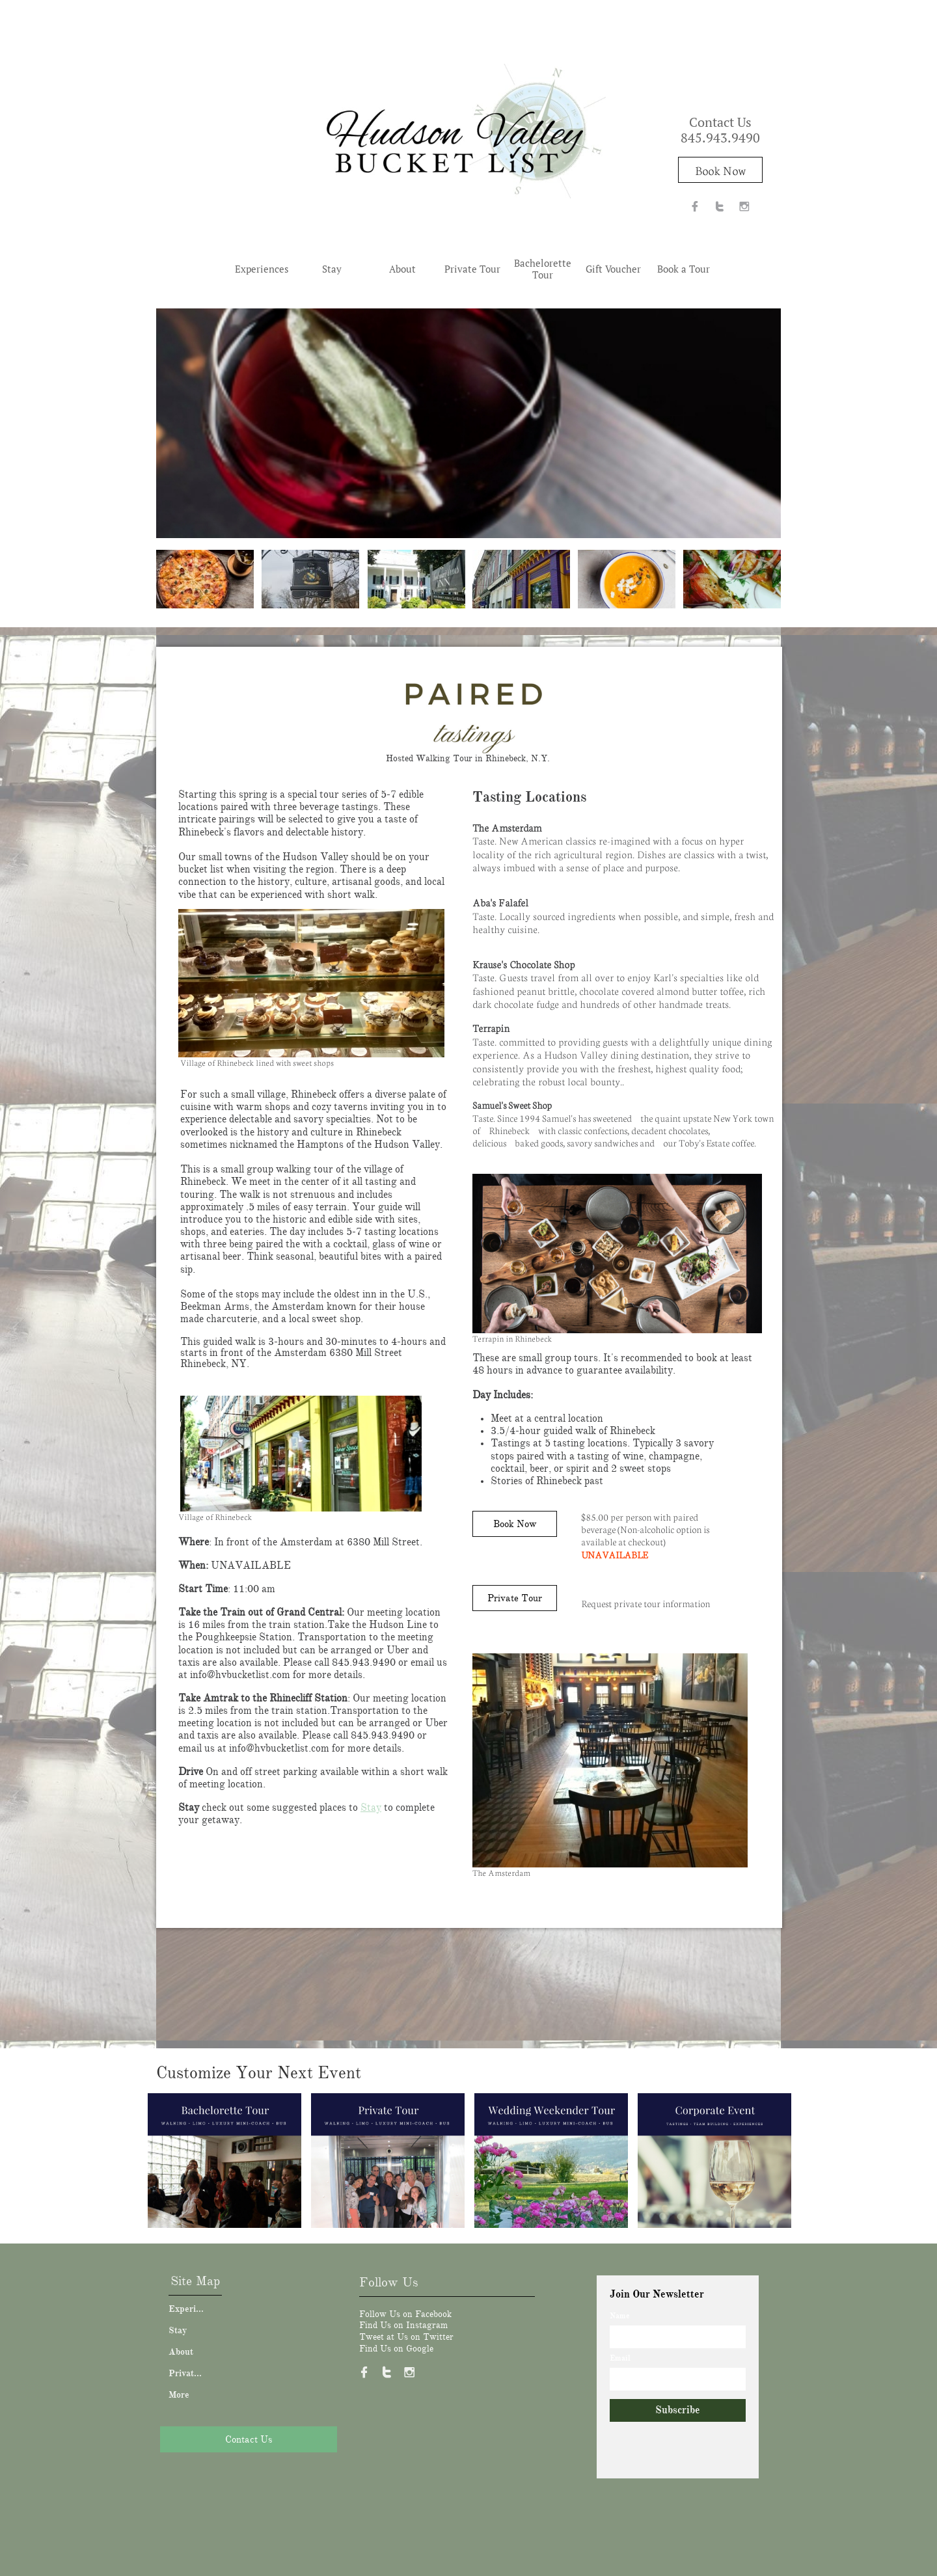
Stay (370, 1807)
